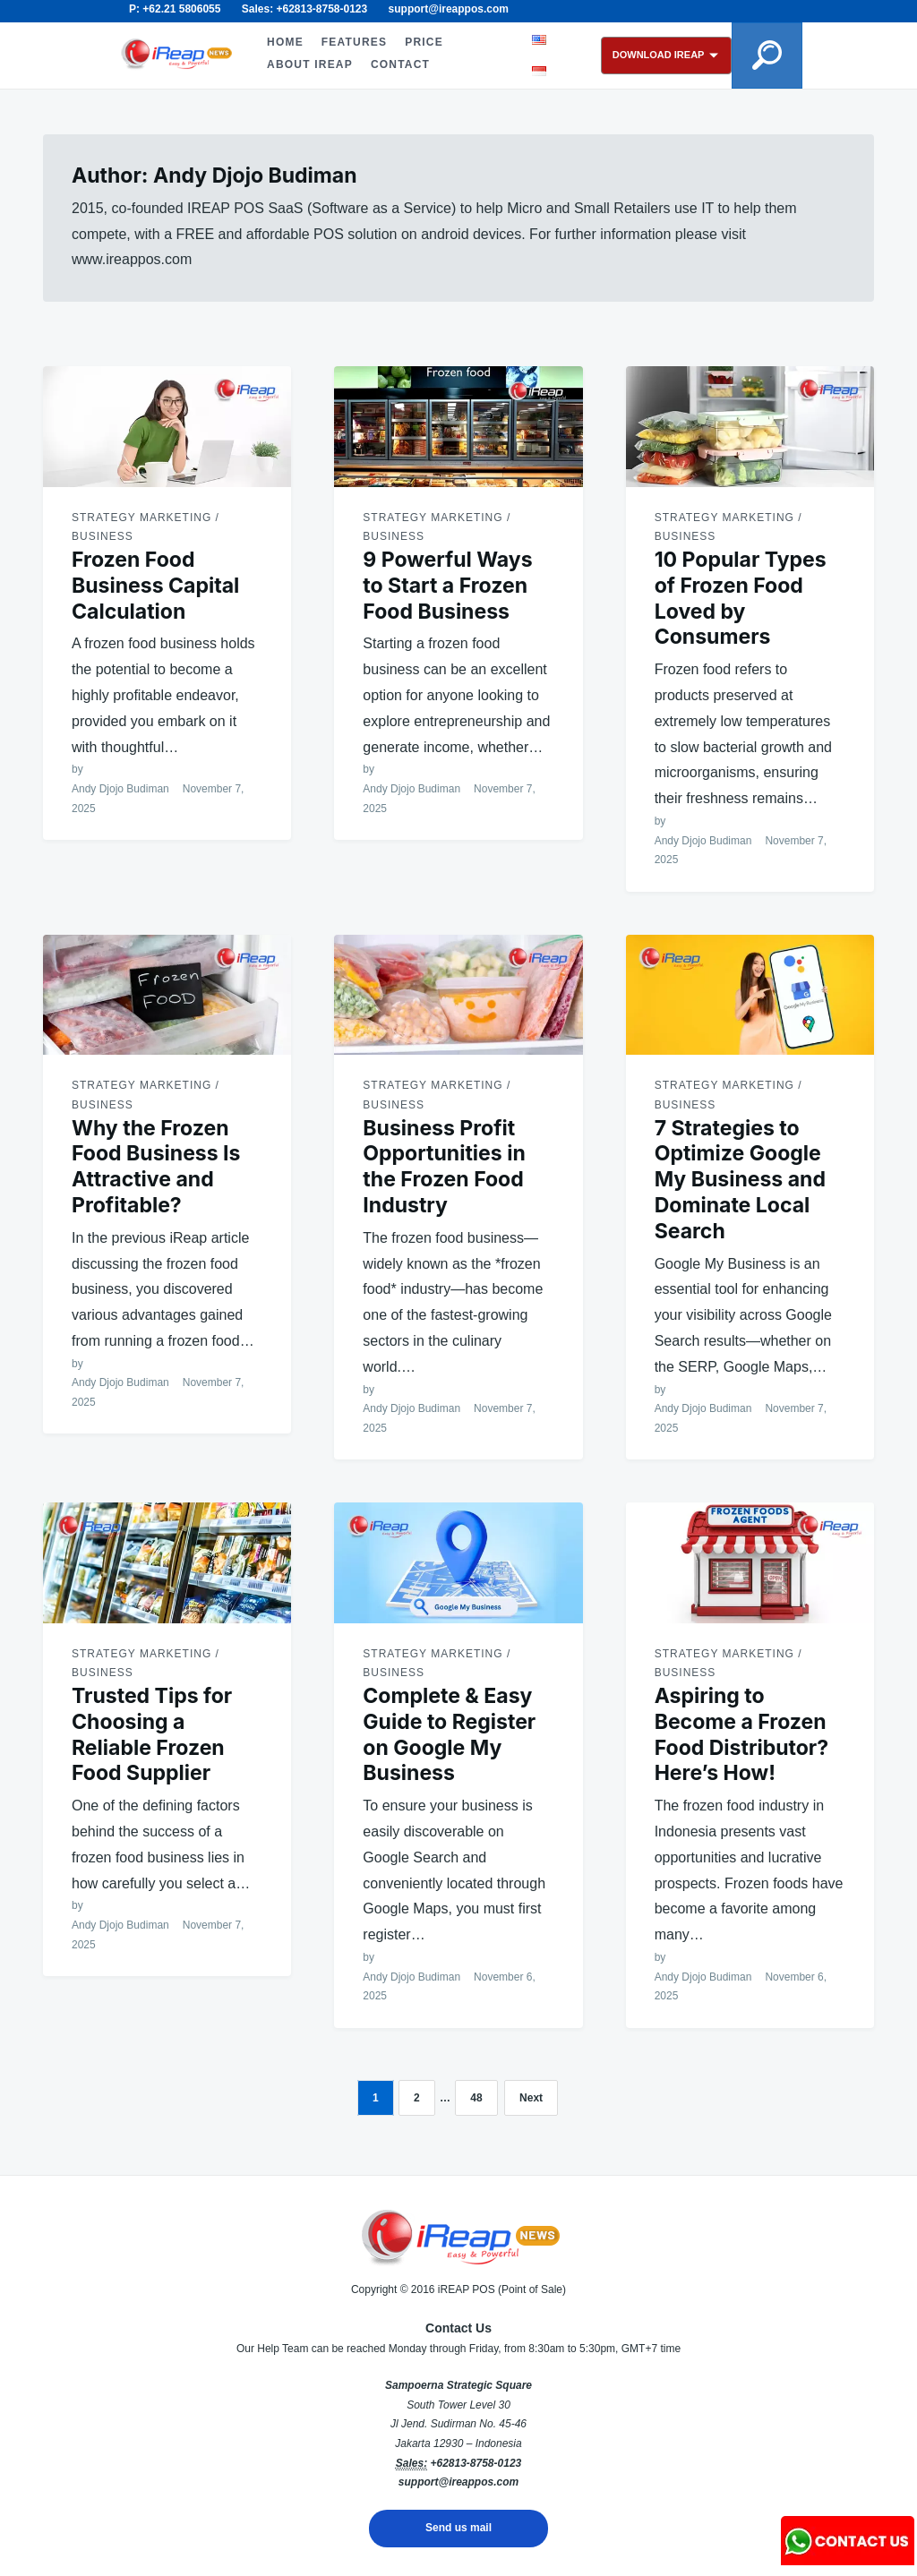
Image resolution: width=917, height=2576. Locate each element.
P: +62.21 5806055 (174, 9)
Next (531, 2098)
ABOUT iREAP (308, 64)
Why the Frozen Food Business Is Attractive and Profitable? (156, 1167)
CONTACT (398, 64)
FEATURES (352, 42)
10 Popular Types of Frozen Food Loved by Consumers (741, 598)
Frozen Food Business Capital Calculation (155, 585)
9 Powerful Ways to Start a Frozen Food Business (447, 585)
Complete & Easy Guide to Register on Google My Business (449, 1734)
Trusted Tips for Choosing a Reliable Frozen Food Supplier (152, 1734)
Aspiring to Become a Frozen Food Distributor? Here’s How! (741, 1734)
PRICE (422, 42)
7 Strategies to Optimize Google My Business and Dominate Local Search (740, 1180)
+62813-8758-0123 (475, 2463)
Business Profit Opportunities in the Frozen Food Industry (444, 1167)
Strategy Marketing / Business (145, 527)
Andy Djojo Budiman (120, 789)
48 (476, 2098)
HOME (283, 42)
